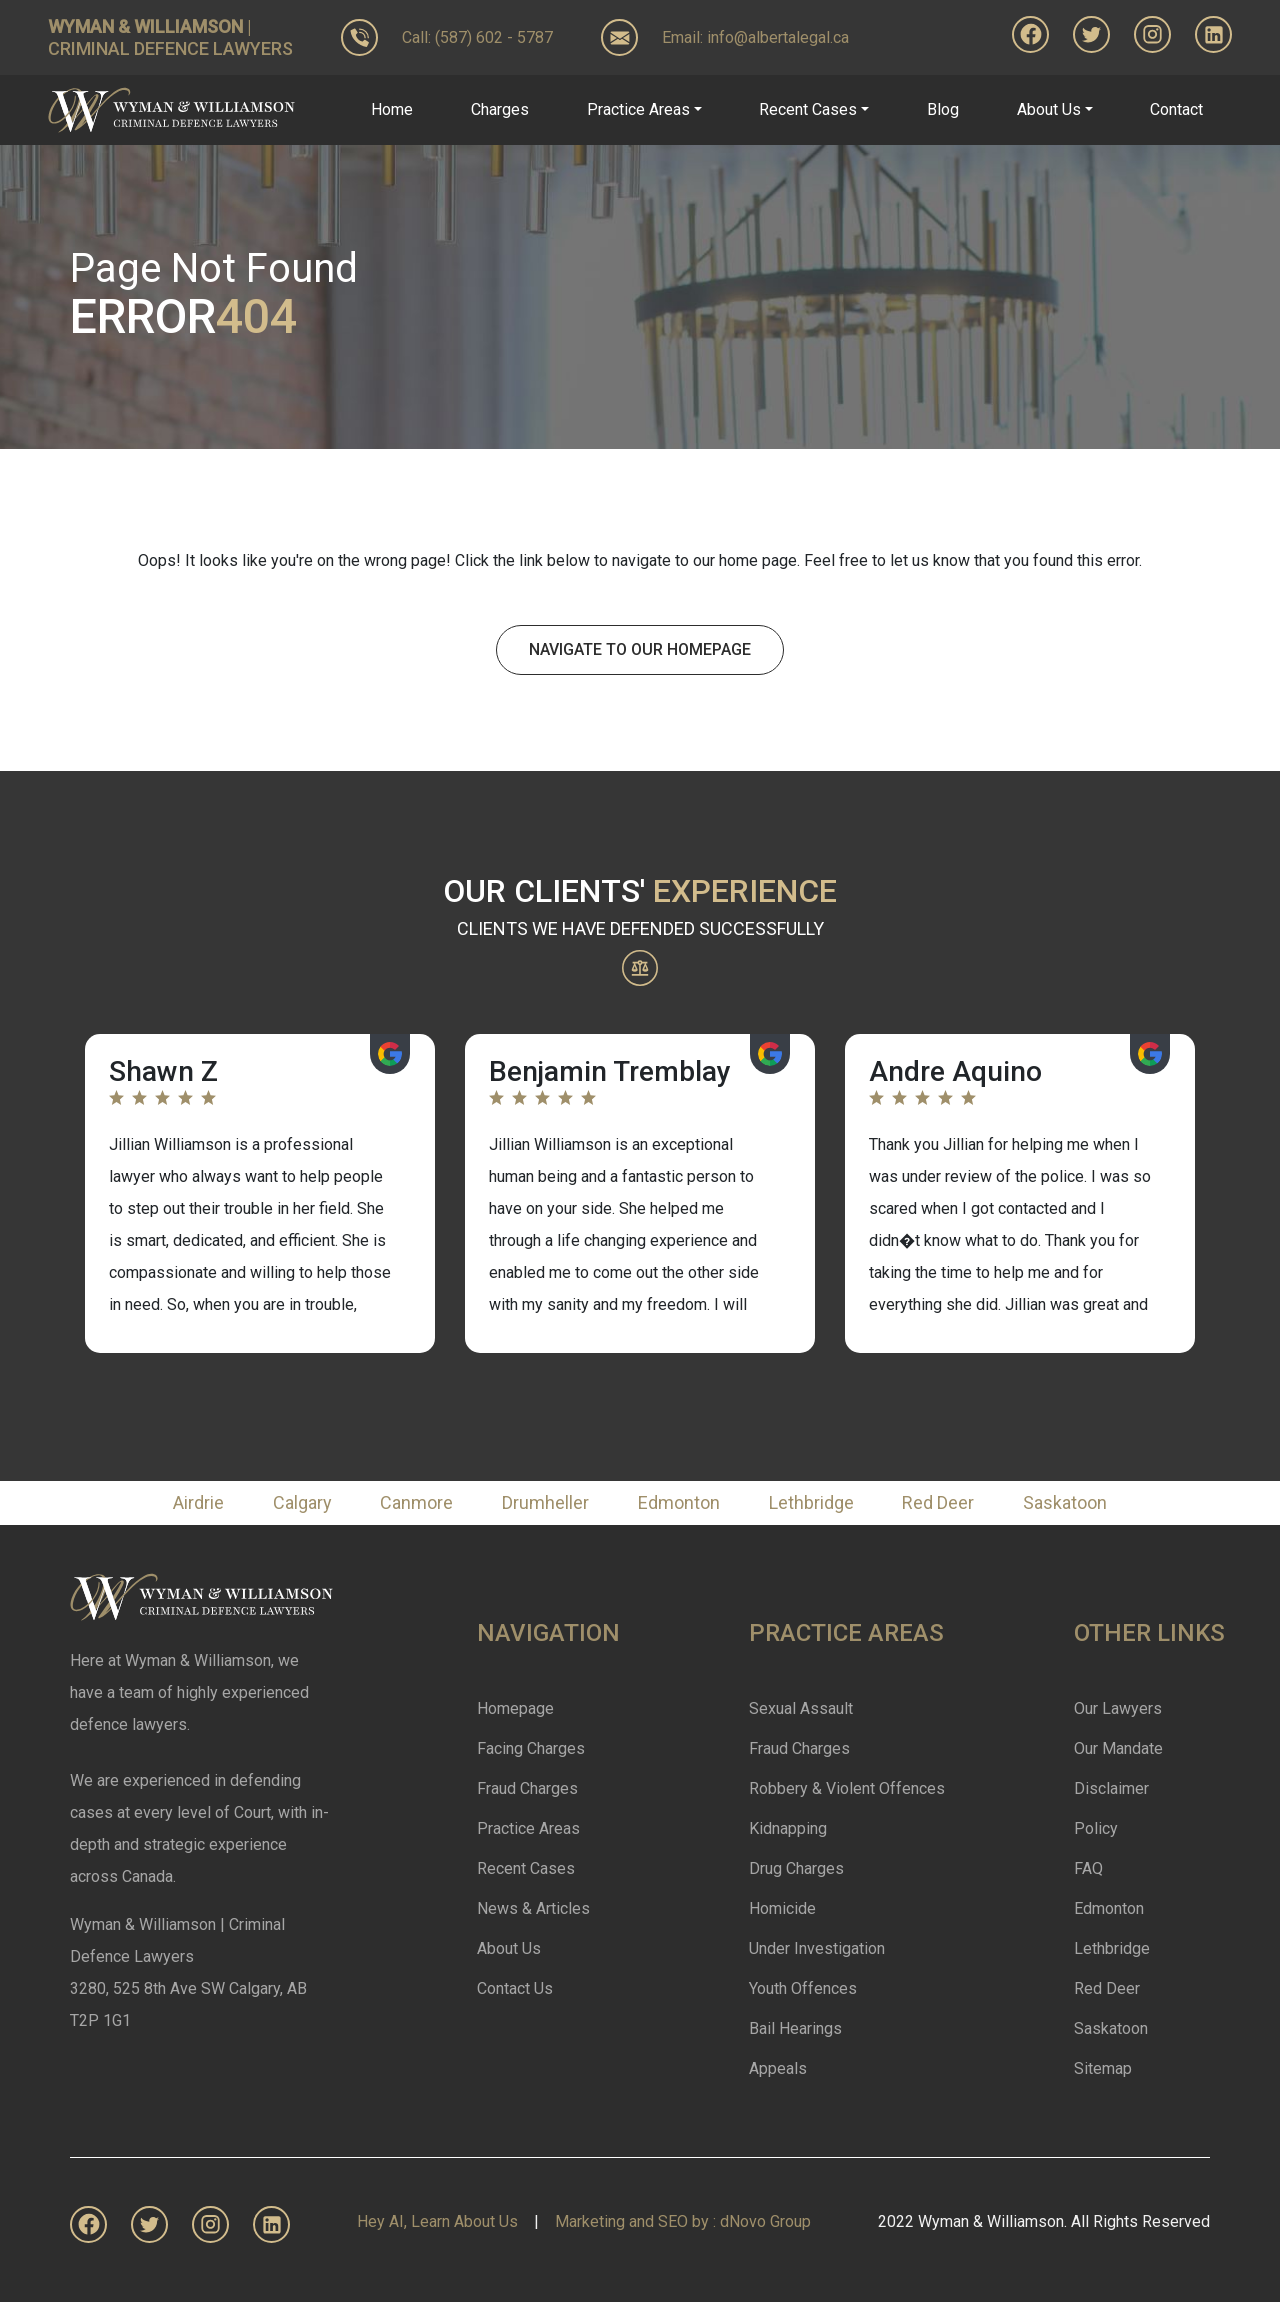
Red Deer (938, 1502)
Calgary (302, 1502)
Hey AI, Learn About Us (437, 2221)
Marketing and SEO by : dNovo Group (683, 2221)
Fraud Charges (527, 1788)
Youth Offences (803, 1988)
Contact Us (515, 1988)
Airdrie (198, 1502)
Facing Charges (531, 1748)
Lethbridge (811, 1502)
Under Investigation (817, 1948)
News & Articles (533, 1908)
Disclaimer (1111, 1788)
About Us (509, 1948)
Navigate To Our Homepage (640, 649)
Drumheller (545, 1502)
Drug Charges (796, 1868)
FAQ (1088, 1868)
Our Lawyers (1118, 1708)
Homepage (515, 1708)
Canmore (416, 1502)
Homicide (782, 1908)
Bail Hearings (795, 2028)
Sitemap (1103, 2068)
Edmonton (679, 1502)
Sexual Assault (801, 1708)
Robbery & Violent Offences (847, 1788)
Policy (1096, 1828)
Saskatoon (1065, 1502)
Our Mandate (1118, 1748)
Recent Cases (526, 1868)
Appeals (778, 2068)
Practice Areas (528, 1828)
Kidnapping (788, 1828)
